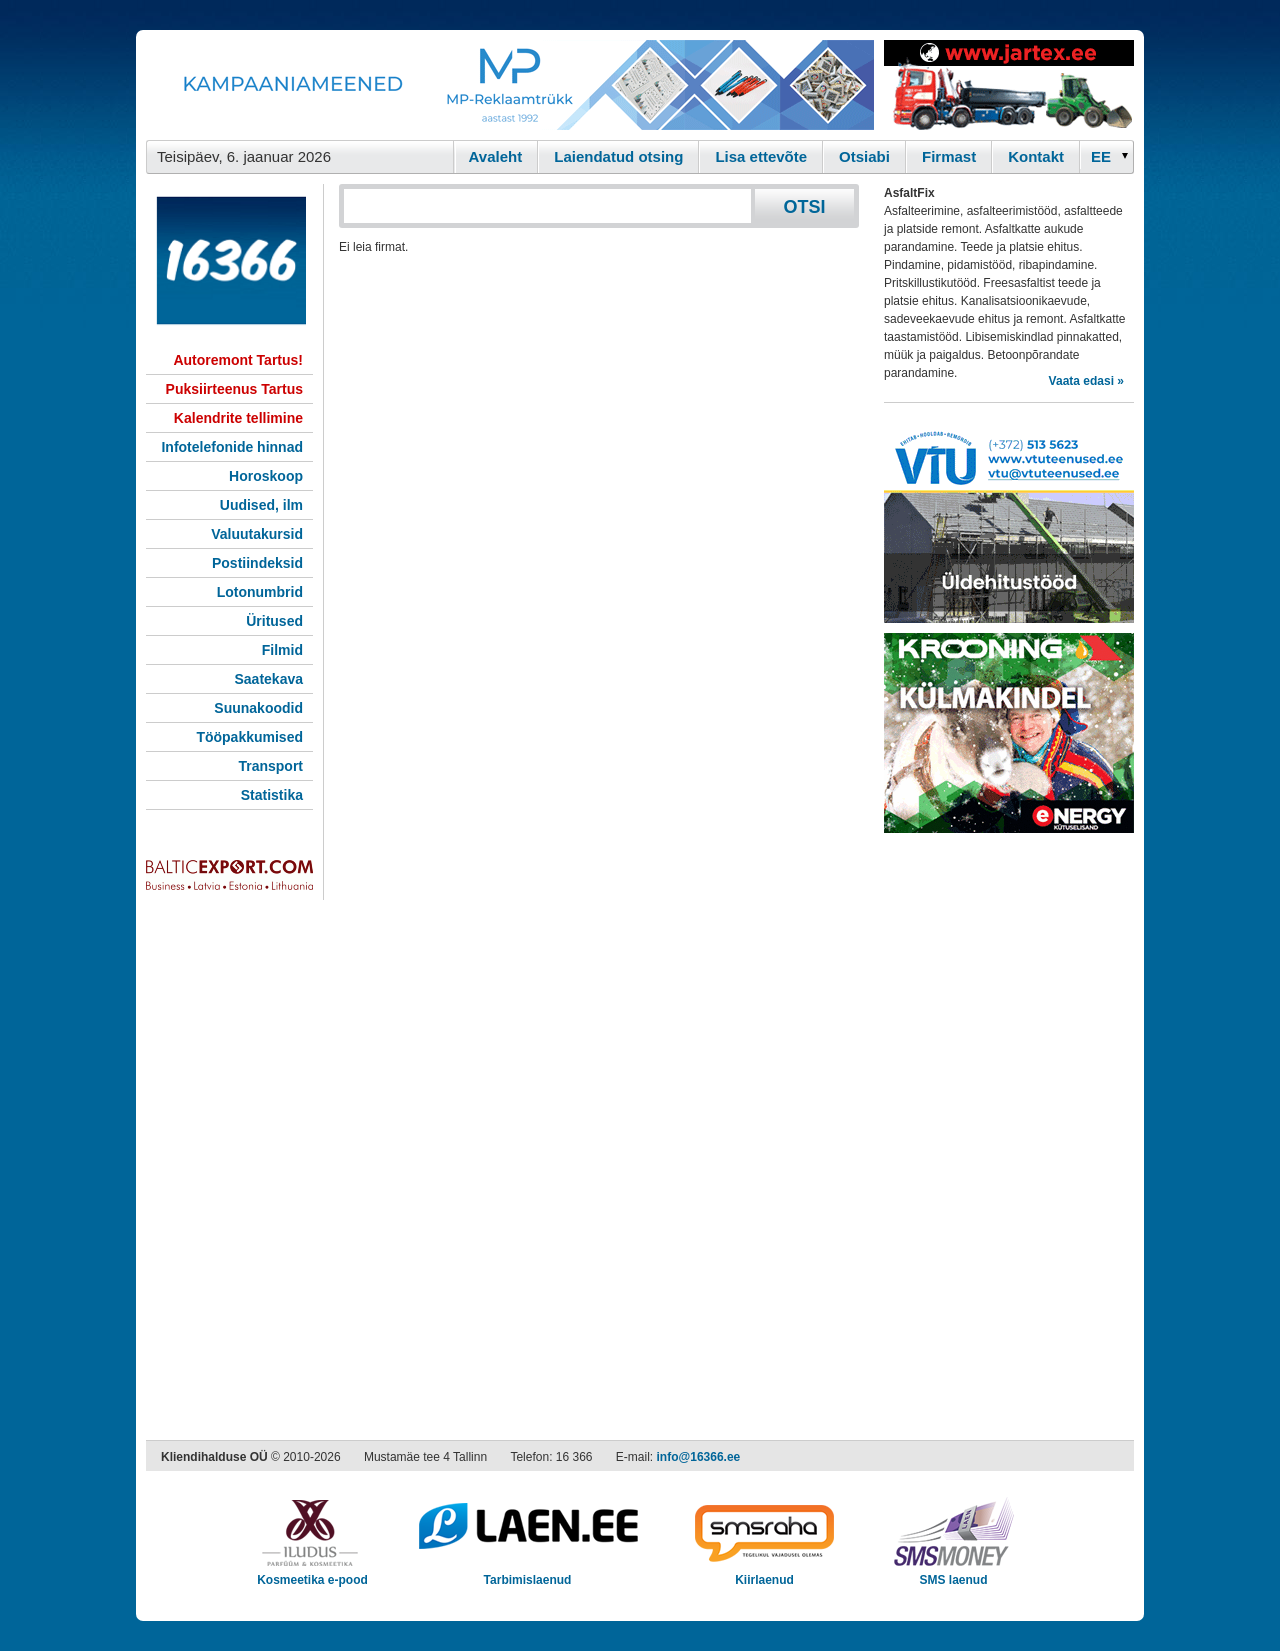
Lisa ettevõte (761, 156)
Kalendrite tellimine (238, 418)
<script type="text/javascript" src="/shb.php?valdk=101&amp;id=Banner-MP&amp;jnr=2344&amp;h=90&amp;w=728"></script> (510, 85)
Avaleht (496, 156)
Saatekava (268, 679)
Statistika (272, 795)
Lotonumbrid (260, 592)
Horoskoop (266, 476)
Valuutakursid (257, 534)
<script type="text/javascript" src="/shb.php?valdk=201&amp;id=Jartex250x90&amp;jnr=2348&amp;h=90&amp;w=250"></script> (1009, 85)
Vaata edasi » (1086, 381)
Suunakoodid (258, 708)
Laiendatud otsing (618, 156)
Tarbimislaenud (527, 1573)
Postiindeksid (257, 563)
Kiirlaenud (764, 1573)
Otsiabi (864, 156)
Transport (270, 766)
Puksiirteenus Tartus (234, 389)
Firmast (949, 156)
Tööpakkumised (249, 737)
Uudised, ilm (261, 505)
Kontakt (1036, 156)
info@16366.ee (699, 1457)
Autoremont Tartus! (238, 360)
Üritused (274, 621)
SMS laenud (953, 1573)
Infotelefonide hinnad (232, 447)
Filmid (282, 650)
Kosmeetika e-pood (312, 1573)
